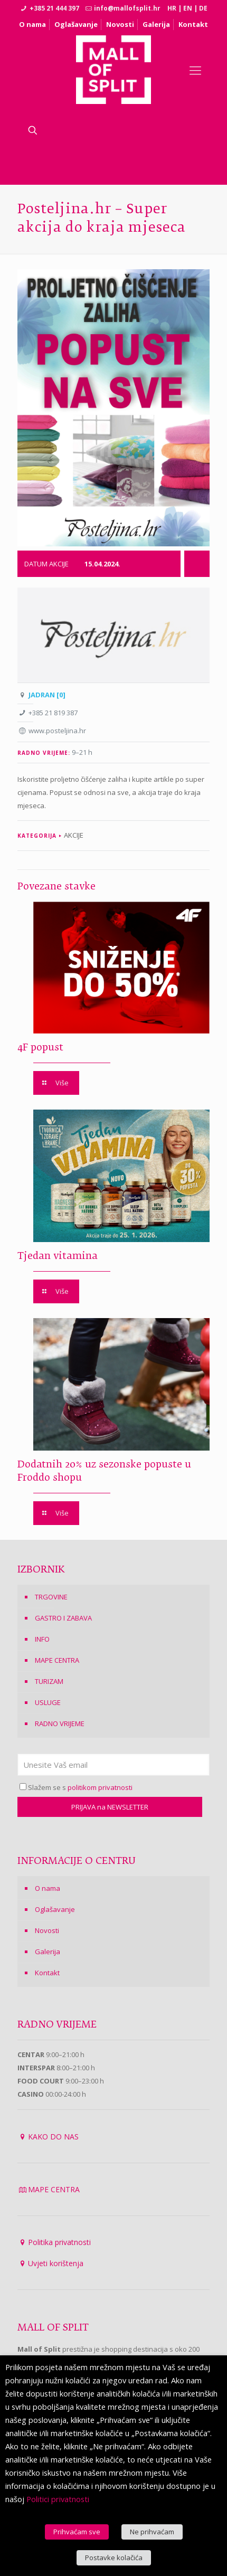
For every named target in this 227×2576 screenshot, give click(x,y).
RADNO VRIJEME (59, 1723)
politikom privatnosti (100, 1787)
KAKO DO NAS (53, 2137)
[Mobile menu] (195, 70)
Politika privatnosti (59, 2242)
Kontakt (193, 24)
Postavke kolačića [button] (114, 2557)
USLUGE (48, 1702)
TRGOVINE (51, 1597)
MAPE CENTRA (57, 1660)
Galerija (156, 24)
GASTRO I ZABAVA (63, 1618)
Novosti (120, 24)
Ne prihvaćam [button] (152, 2531)
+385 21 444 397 (54, 8)
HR (171, 8)
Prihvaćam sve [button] (76, 2531)
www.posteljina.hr (57, 730)
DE (203, 8)
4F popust (40, 1048)
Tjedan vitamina (57, 1256)
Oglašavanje (76, 24)
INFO (42, 1639)
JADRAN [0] (47, 694)
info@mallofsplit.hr (127, 8)
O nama (32, 24)
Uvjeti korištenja (55, 2263)
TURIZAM (49, 1681)
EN (187, 8)
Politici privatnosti (57, 2499)
